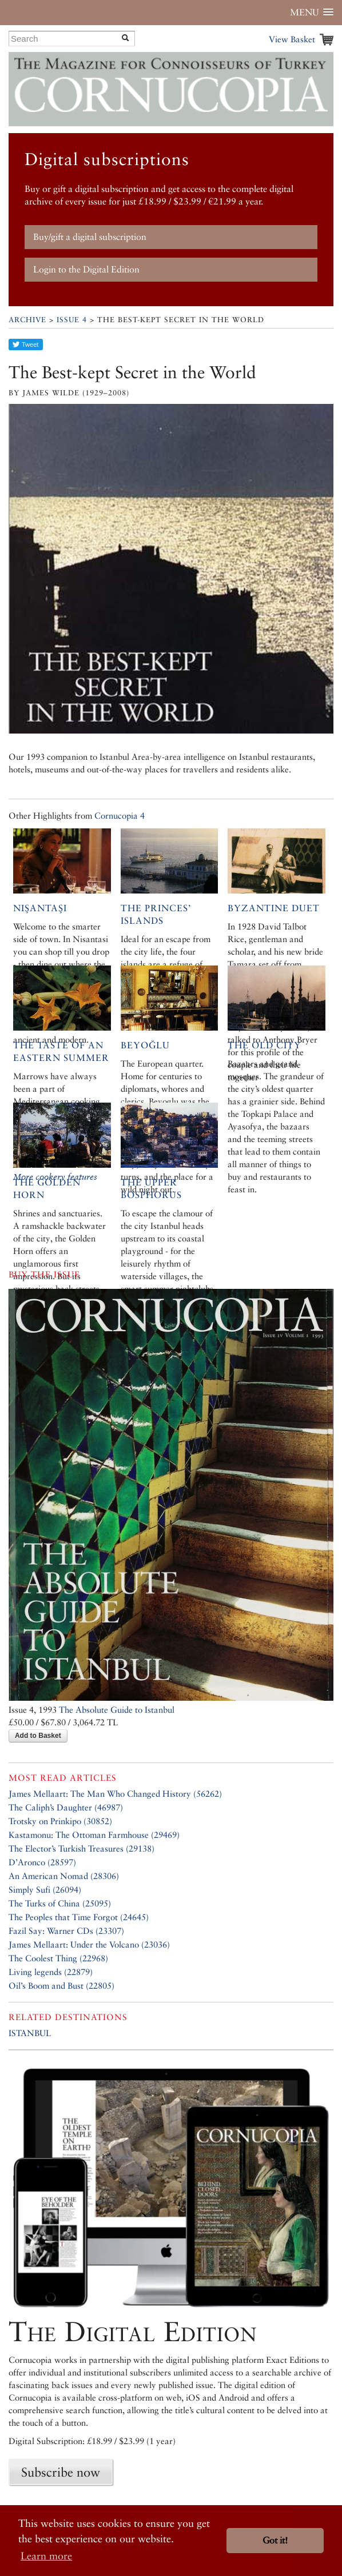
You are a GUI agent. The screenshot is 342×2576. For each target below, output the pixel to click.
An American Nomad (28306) (64, 1876)
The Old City (264, 1045)
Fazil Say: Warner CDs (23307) (66, 1931)
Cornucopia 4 (119, 815)
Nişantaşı (40, 908)
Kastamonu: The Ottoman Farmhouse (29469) (94, 1835)
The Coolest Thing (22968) (58, 1958)
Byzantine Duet (274, 908)
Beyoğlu (145, 1045)
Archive (27, 319)
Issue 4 (72, 319)
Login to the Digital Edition (86, 269)
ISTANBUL (30, 2033)
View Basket (292, 39)
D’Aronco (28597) (42, 1862)
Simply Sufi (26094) (45, 1889)
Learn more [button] (46, 2556)
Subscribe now (60, 2472)
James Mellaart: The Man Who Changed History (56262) (115, 1793)
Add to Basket (38, 1736)
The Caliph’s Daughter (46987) (66, 1807)
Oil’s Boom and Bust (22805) (61, 1985)
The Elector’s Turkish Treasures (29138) (81, 1848)
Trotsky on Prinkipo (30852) (60, 1821)
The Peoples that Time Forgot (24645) (79, 1917)
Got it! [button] (275, 2540)
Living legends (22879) (51, 1972)
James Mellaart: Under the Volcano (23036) (89, 1944)
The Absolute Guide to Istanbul (116, 1709)
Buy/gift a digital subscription (89, 236)
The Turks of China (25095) (60, 1903)
